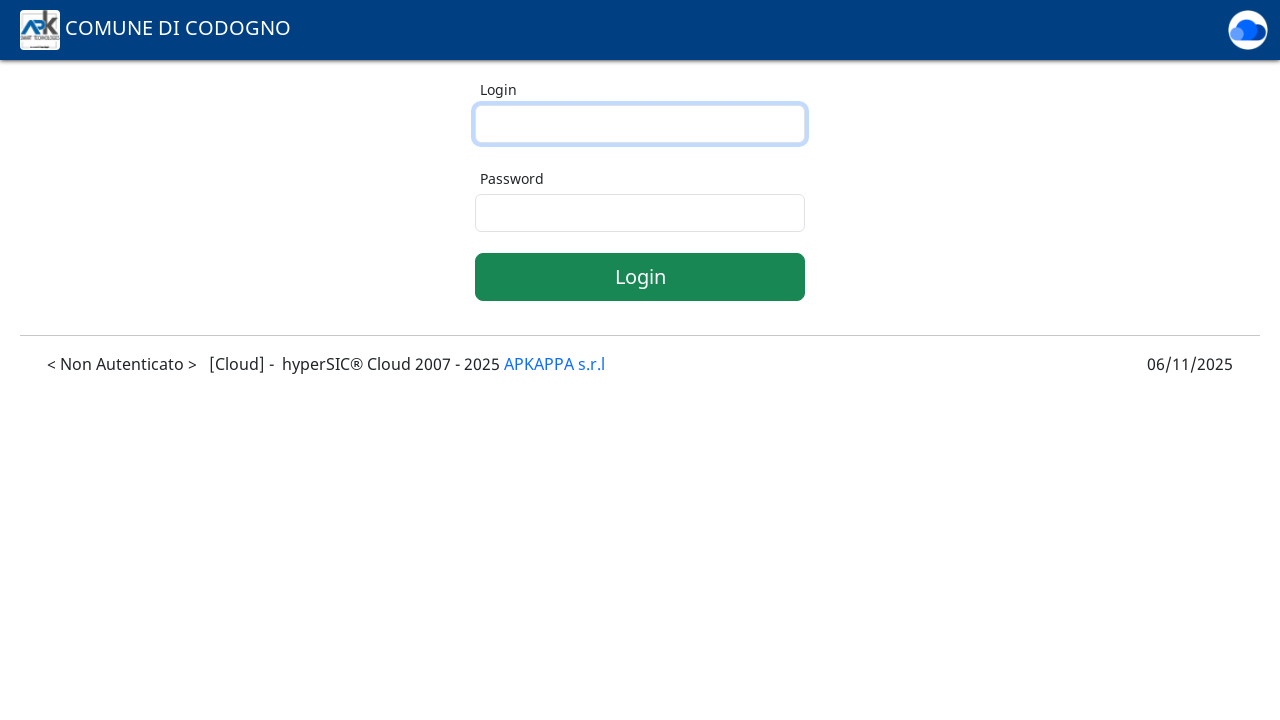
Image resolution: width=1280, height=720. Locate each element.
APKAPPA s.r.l (554, 364)
